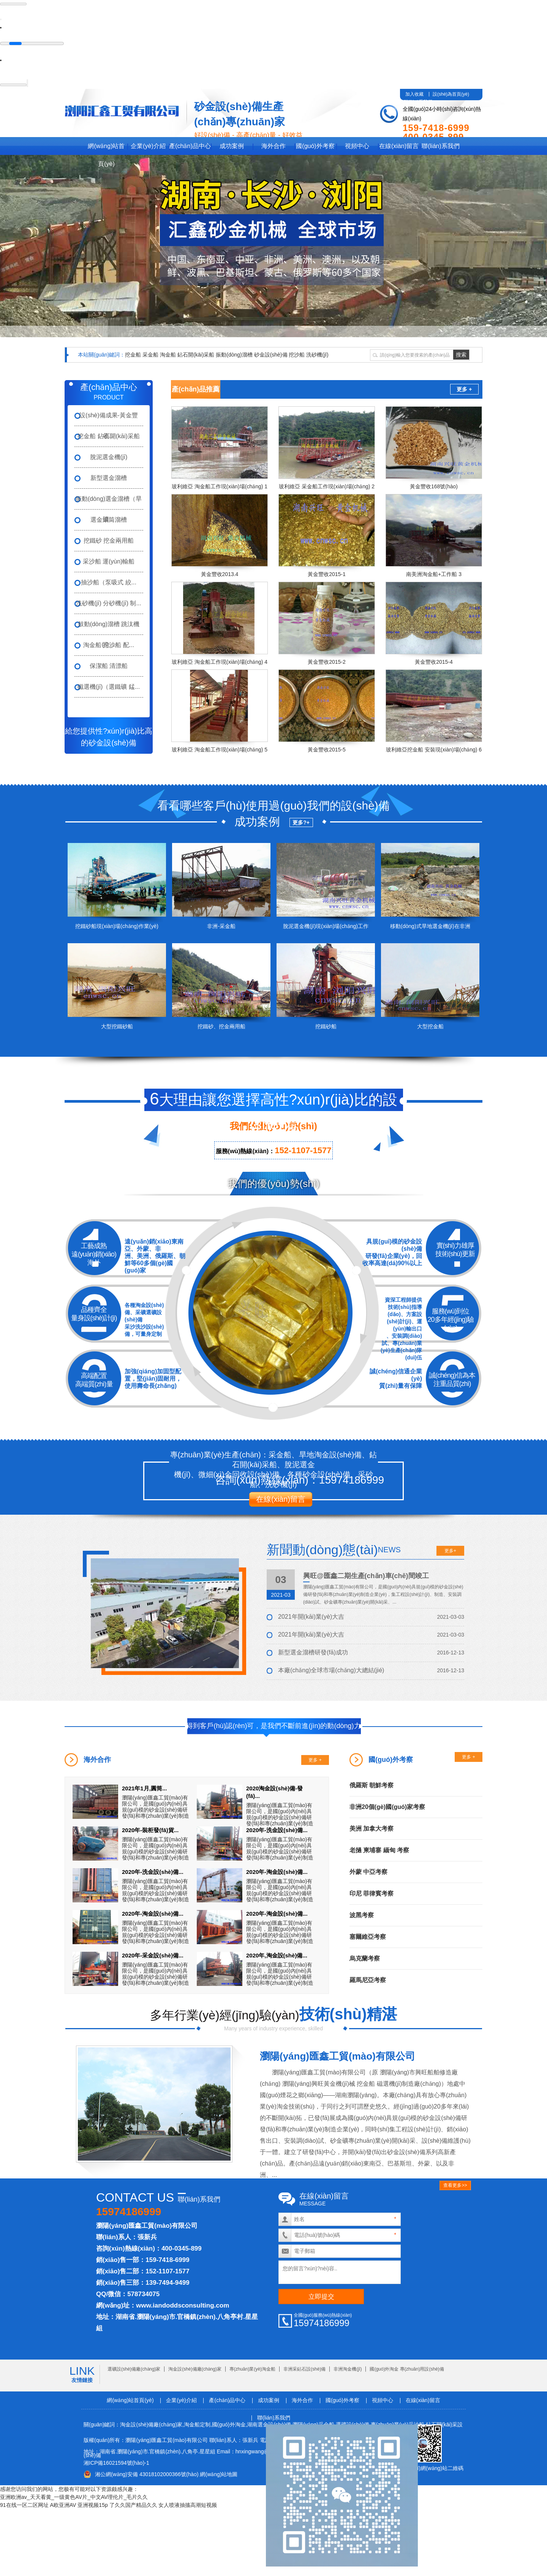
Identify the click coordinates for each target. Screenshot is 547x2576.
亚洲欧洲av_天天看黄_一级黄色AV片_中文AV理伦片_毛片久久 (74, 2497)
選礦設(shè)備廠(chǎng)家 (134, 2368)
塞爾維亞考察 (367, 1936)
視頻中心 (357, 145)
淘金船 (168, 354)
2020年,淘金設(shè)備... (276, 1955)
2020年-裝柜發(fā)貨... (150, 1829)
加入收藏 (414, 94)
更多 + (464, 389)
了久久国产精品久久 (133, 2505)
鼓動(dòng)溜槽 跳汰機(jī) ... (109, 627)
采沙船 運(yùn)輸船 (109, 561)
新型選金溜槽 (108, 477)
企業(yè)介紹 (148, 145)
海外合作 (273, 145)
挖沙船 (297, 354)
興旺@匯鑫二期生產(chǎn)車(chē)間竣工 (366, 1575)
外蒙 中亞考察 (368, 1871)
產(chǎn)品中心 (189, 145)
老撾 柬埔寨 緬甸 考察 (379, 1850)
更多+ (450, 1550)
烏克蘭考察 (364, 1958)
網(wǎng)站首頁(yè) (106, 148)
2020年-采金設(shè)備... (152, 1955)
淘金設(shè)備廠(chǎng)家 (194, 2368)
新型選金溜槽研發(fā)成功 (313, 1652)
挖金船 (133, 354)
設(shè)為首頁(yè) (451, 94)
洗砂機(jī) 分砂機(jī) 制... (108, 603)
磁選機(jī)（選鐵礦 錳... (108, 686)
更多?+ (301, 822)
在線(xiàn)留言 (399, 145)
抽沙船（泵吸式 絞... (108, 582)
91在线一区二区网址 (24, 2505)
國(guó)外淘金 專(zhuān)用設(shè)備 (407, 2368)
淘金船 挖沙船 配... (108, 644)
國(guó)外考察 (315, 145)
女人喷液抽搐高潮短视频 (187, 2505)
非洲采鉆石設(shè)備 (304, 2368)
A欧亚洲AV (63, 2505)
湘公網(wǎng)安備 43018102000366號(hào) (147, 2474)
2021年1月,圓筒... (144, 1788)
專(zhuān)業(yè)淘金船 (252, 2368)
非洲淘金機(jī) (348, 2368)
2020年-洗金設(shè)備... (277, 1829)
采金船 (150, 354)
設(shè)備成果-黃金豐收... (108, 418)
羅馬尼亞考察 (367, 1979)
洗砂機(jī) (317, 354)
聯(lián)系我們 (441, 145)
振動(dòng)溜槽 (234, 354)
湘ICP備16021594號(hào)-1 (116, 2462)
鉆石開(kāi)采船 (195, 354)
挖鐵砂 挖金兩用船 (109, 540)
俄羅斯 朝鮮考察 (371, 1785)
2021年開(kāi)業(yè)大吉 (311, 1616)
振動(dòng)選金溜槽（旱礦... (109, 502)
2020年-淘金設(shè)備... (277, 1871)
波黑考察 (361, 1914)
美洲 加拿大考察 (371, 1828)
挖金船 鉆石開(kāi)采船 (108, 435)
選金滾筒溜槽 (108, 519)
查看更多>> (455, 2185)
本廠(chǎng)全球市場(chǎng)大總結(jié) (331, 1670)
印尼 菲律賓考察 (371, 1893)
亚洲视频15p (92, 2505)
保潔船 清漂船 (109, 665)
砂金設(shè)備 (271, 354)
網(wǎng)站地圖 (218, 2474)
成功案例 (232, 145)
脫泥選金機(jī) (109, 456)
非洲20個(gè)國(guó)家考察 (387, 1806)
